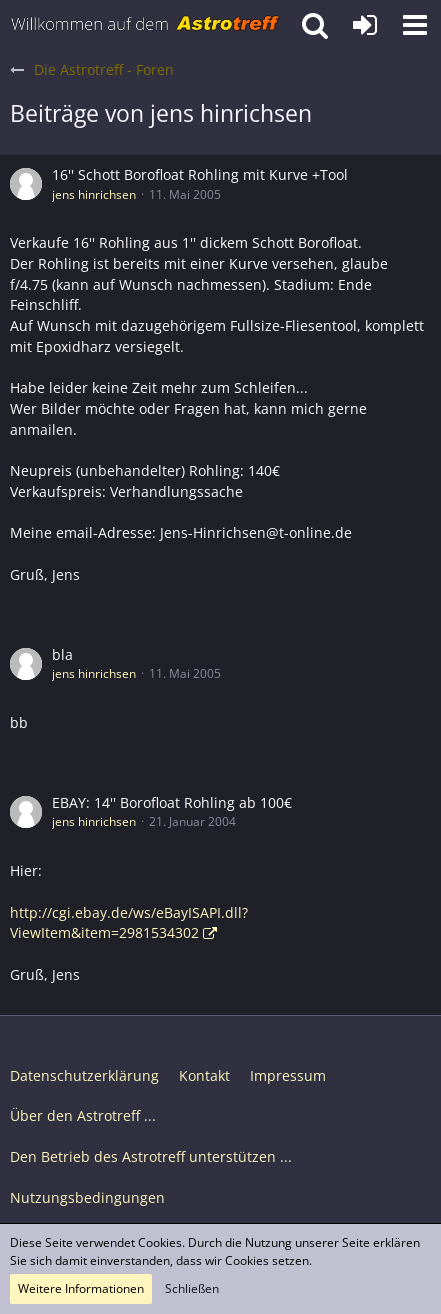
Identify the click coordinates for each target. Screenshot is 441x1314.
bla (62, 654)
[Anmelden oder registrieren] (365, 25)
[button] (415, 25)
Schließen (192, 1288)
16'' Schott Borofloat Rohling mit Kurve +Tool (200, 174)
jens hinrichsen (94, 194)
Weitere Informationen (81, 1288)
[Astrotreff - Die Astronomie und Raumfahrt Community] (145, 25)
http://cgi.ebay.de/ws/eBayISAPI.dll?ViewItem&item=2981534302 (129, 923)
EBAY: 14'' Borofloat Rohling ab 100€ (172, 802)
